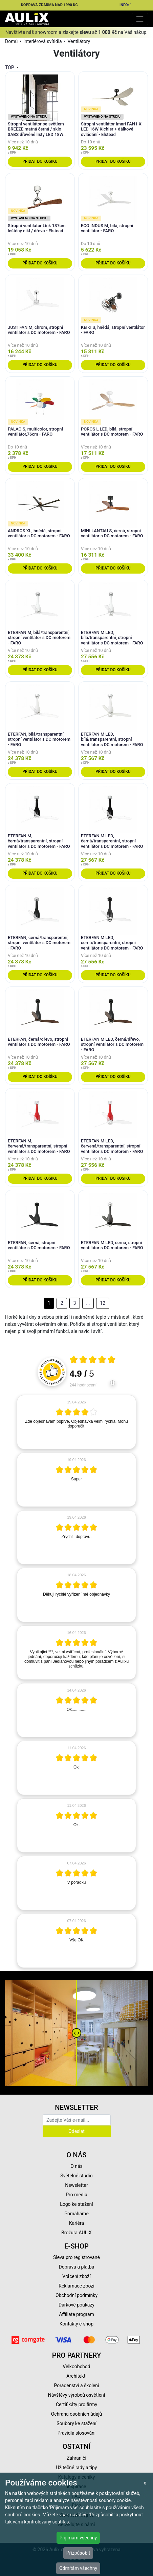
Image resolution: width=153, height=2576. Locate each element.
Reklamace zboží (76, 2286)
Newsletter (76, 2185)
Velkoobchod (76, 2366)
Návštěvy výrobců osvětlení (76, 2395)
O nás (76, 2166)
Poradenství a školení (76, 2385)
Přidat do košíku (39, 161)
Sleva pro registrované (76, 2257)
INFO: (125, 5)
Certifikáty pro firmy (76, 2404)
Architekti (76, 2376)
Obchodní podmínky (76, 2295)
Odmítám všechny (78, 2568)
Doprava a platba (76, 2267)
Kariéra (76, 2223)
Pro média (76, 2194)
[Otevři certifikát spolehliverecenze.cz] (93, 1360)
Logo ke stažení (76, 2204)
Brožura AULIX (76, 2232)
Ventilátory (78, 41)
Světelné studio (76, 2175)
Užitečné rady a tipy (76, 2467)
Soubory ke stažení (76, 2423)
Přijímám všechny (78, 2537)
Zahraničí (76, 2458)
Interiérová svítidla (42, 41)
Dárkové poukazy (76, 2305)
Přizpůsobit (78, 2553)
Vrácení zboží (76, 2276)
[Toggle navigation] (140, 19)
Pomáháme (76, 2213)
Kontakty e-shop (76, 2324)
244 (83, 1385)
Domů (11, 41)
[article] (76, 1422)
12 (102, 1303)
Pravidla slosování (77, 2433)
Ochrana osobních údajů (76, 2414)
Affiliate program (76, 2314)
